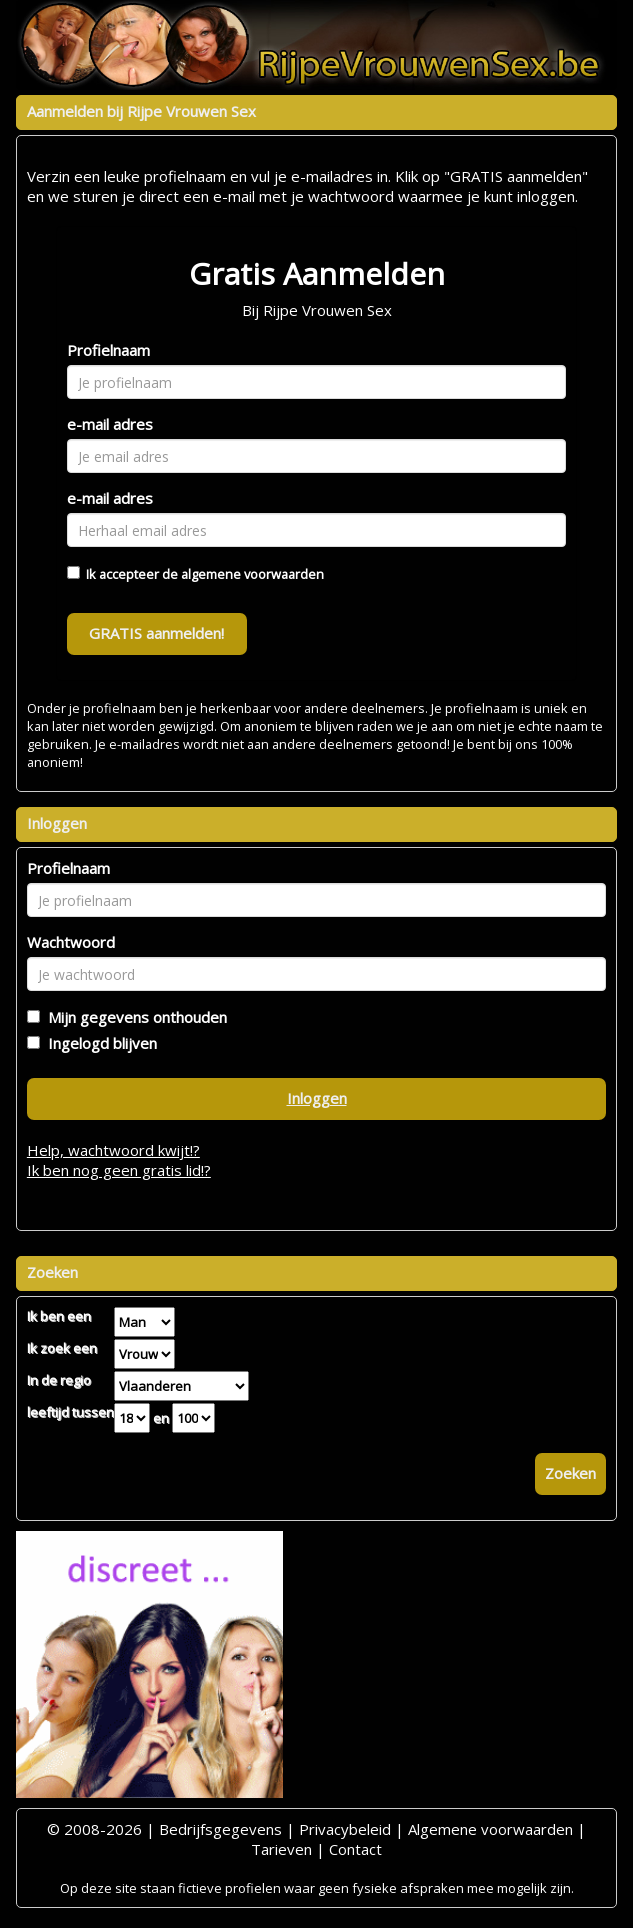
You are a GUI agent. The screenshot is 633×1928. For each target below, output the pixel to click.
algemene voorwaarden (252, 574)
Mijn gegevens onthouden (133, 1017)
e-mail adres (110, 424)
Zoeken (570, 1473)
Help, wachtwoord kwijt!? (113, 1150)
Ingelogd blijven (98, 1043)
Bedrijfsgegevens (220, 1829)
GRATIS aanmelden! (156, 633)
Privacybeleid (345, 1829)
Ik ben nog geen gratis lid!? (119, 1170)
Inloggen (317, 1098)
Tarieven (281, 1849)
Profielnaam (108, 350)
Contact (355, 1849)
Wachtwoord (71, 942)
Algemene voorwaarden (490, 1829)
